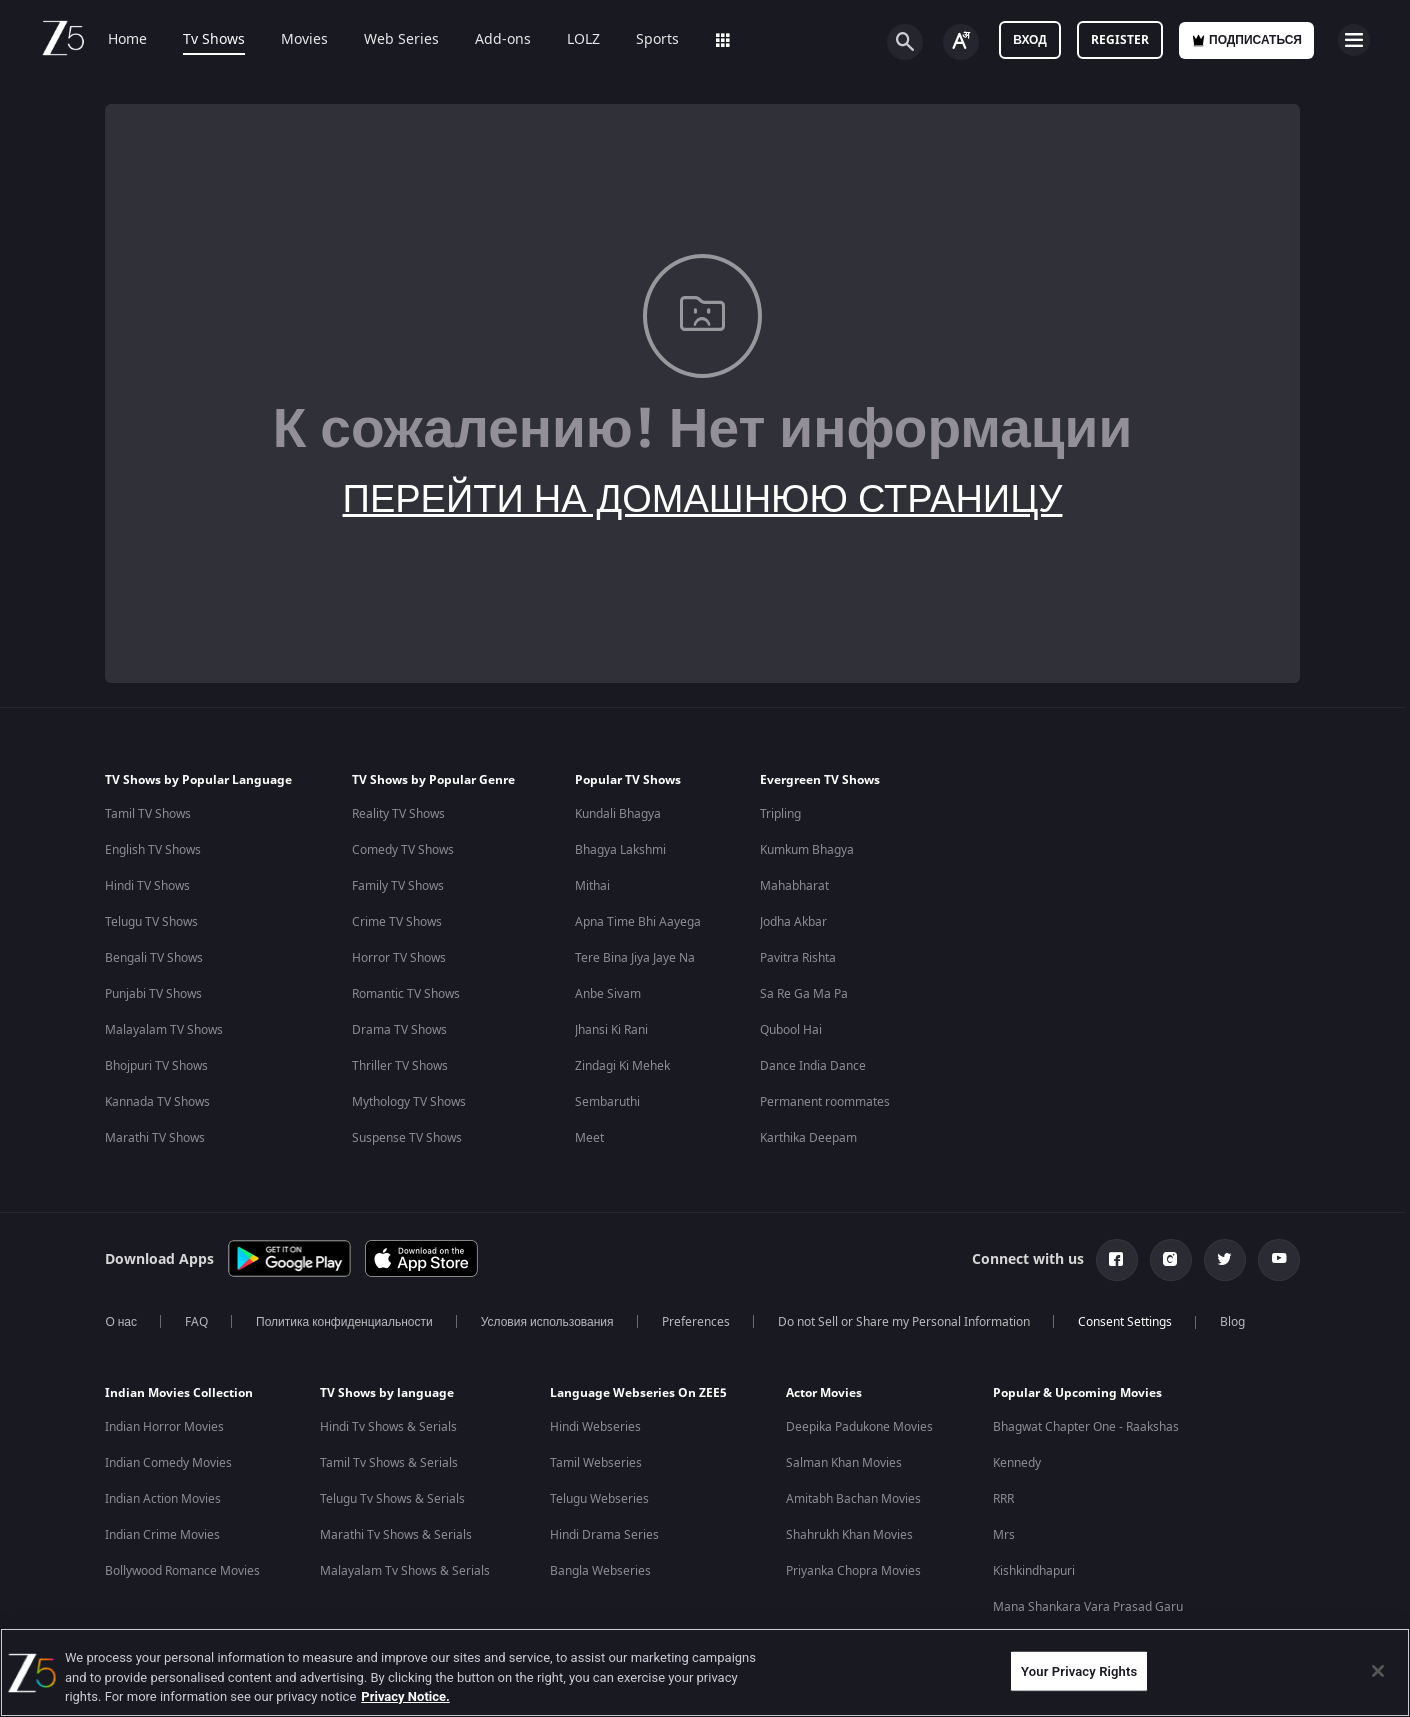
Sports (657, 40)
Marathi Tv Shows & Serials (396, 1535)
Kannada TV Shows (157, 1102)
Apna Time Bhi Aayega (638, 922)
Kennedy (1017, 1463)
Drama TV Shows (399, 1030)
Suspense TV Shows (407, 1138)
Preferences (696, 1322)
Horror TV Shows (399, 958)
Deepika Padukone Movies (859, 1427)
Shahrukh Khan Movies (849, 1535)
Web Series (401, 40)
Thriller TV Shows (400, 1066)
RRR (1003, 1499)
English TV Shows (153, 850)
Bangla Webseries (600, 1571)
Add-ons (503, 40)
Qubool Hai (791, 1030)
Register (1120, 40)
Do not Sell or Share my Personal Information (904, 1322)
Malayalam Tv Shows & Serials (405, 1571)
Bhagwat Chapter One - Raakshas (1086, 1427)
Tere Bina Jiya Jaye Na (635, 958)
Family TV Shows (398, 886)
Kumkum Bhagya (807, 850)
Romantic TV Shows (406, 994)
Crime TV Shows (397, 922)
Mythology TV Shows (409, 1102)
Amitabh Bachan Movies (853, 1499)
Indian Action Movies (163, 1499)
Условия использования (547, 1322)
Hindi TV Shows (147, 886)
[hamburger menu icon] (1354, 40)
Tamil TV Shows (148, 814)
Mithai (592, 886)
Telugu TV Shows (151, 922)
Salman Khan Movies (844, 1463)
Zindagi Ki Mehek (622, 1066)
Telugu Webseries (599, 1499)
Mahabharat (794, 886)
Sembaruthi (607, 1102)
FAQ (196, 1322)
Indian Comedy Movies (168, 1463)
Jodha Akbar (793, 922)
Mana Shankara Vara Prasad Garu (1088, 1607)
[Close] (1378, 1671)
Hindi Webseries (595, 1427)
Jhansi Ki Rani (611, 1030)
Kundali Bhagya (618, 814)
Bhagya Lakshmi (620, 850)
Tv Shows (214, 40)
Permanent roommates (825, 1102)
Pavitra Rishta (798, 958)
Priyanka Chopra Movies (853, 1571)
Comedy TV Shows (403, 850)
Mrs (1004, 1535)
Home (127, 40)
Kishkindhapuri (1034, 1571)
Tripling (780, 814)
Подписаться (1246, 40)
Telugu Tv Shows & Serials (392, 1499)
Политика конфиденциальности (344, 1322)
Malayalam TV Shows (164, 1030)
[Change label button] (961, 42)
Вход (1030, 40)
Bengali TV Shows (154, 958)
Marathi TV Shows (155, 1138)
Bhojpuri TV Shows (156, 1066)
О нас (121, 1322)
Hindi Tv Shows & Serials (388, 1427)
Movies (304, 40)
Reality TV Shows (398, 814)
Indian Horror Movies (164, 1427)
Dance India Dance (813, 1066)
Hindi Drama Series (604, 1535)
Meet (589, 1138)
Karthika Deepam (808, 1138)
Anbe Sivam (608, 994)
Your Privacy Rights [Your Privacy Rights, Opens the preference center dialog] (1079, 1670)
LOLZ (583, 40)
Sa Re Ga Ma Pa (804, 994)
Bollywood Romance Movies (182, 1571)
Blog (1232, 1322)
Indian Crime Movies (162, 1535)
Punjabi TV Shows (153, 994)
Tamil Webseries (596, 1463)
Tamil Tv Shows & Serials (389, 1463)
